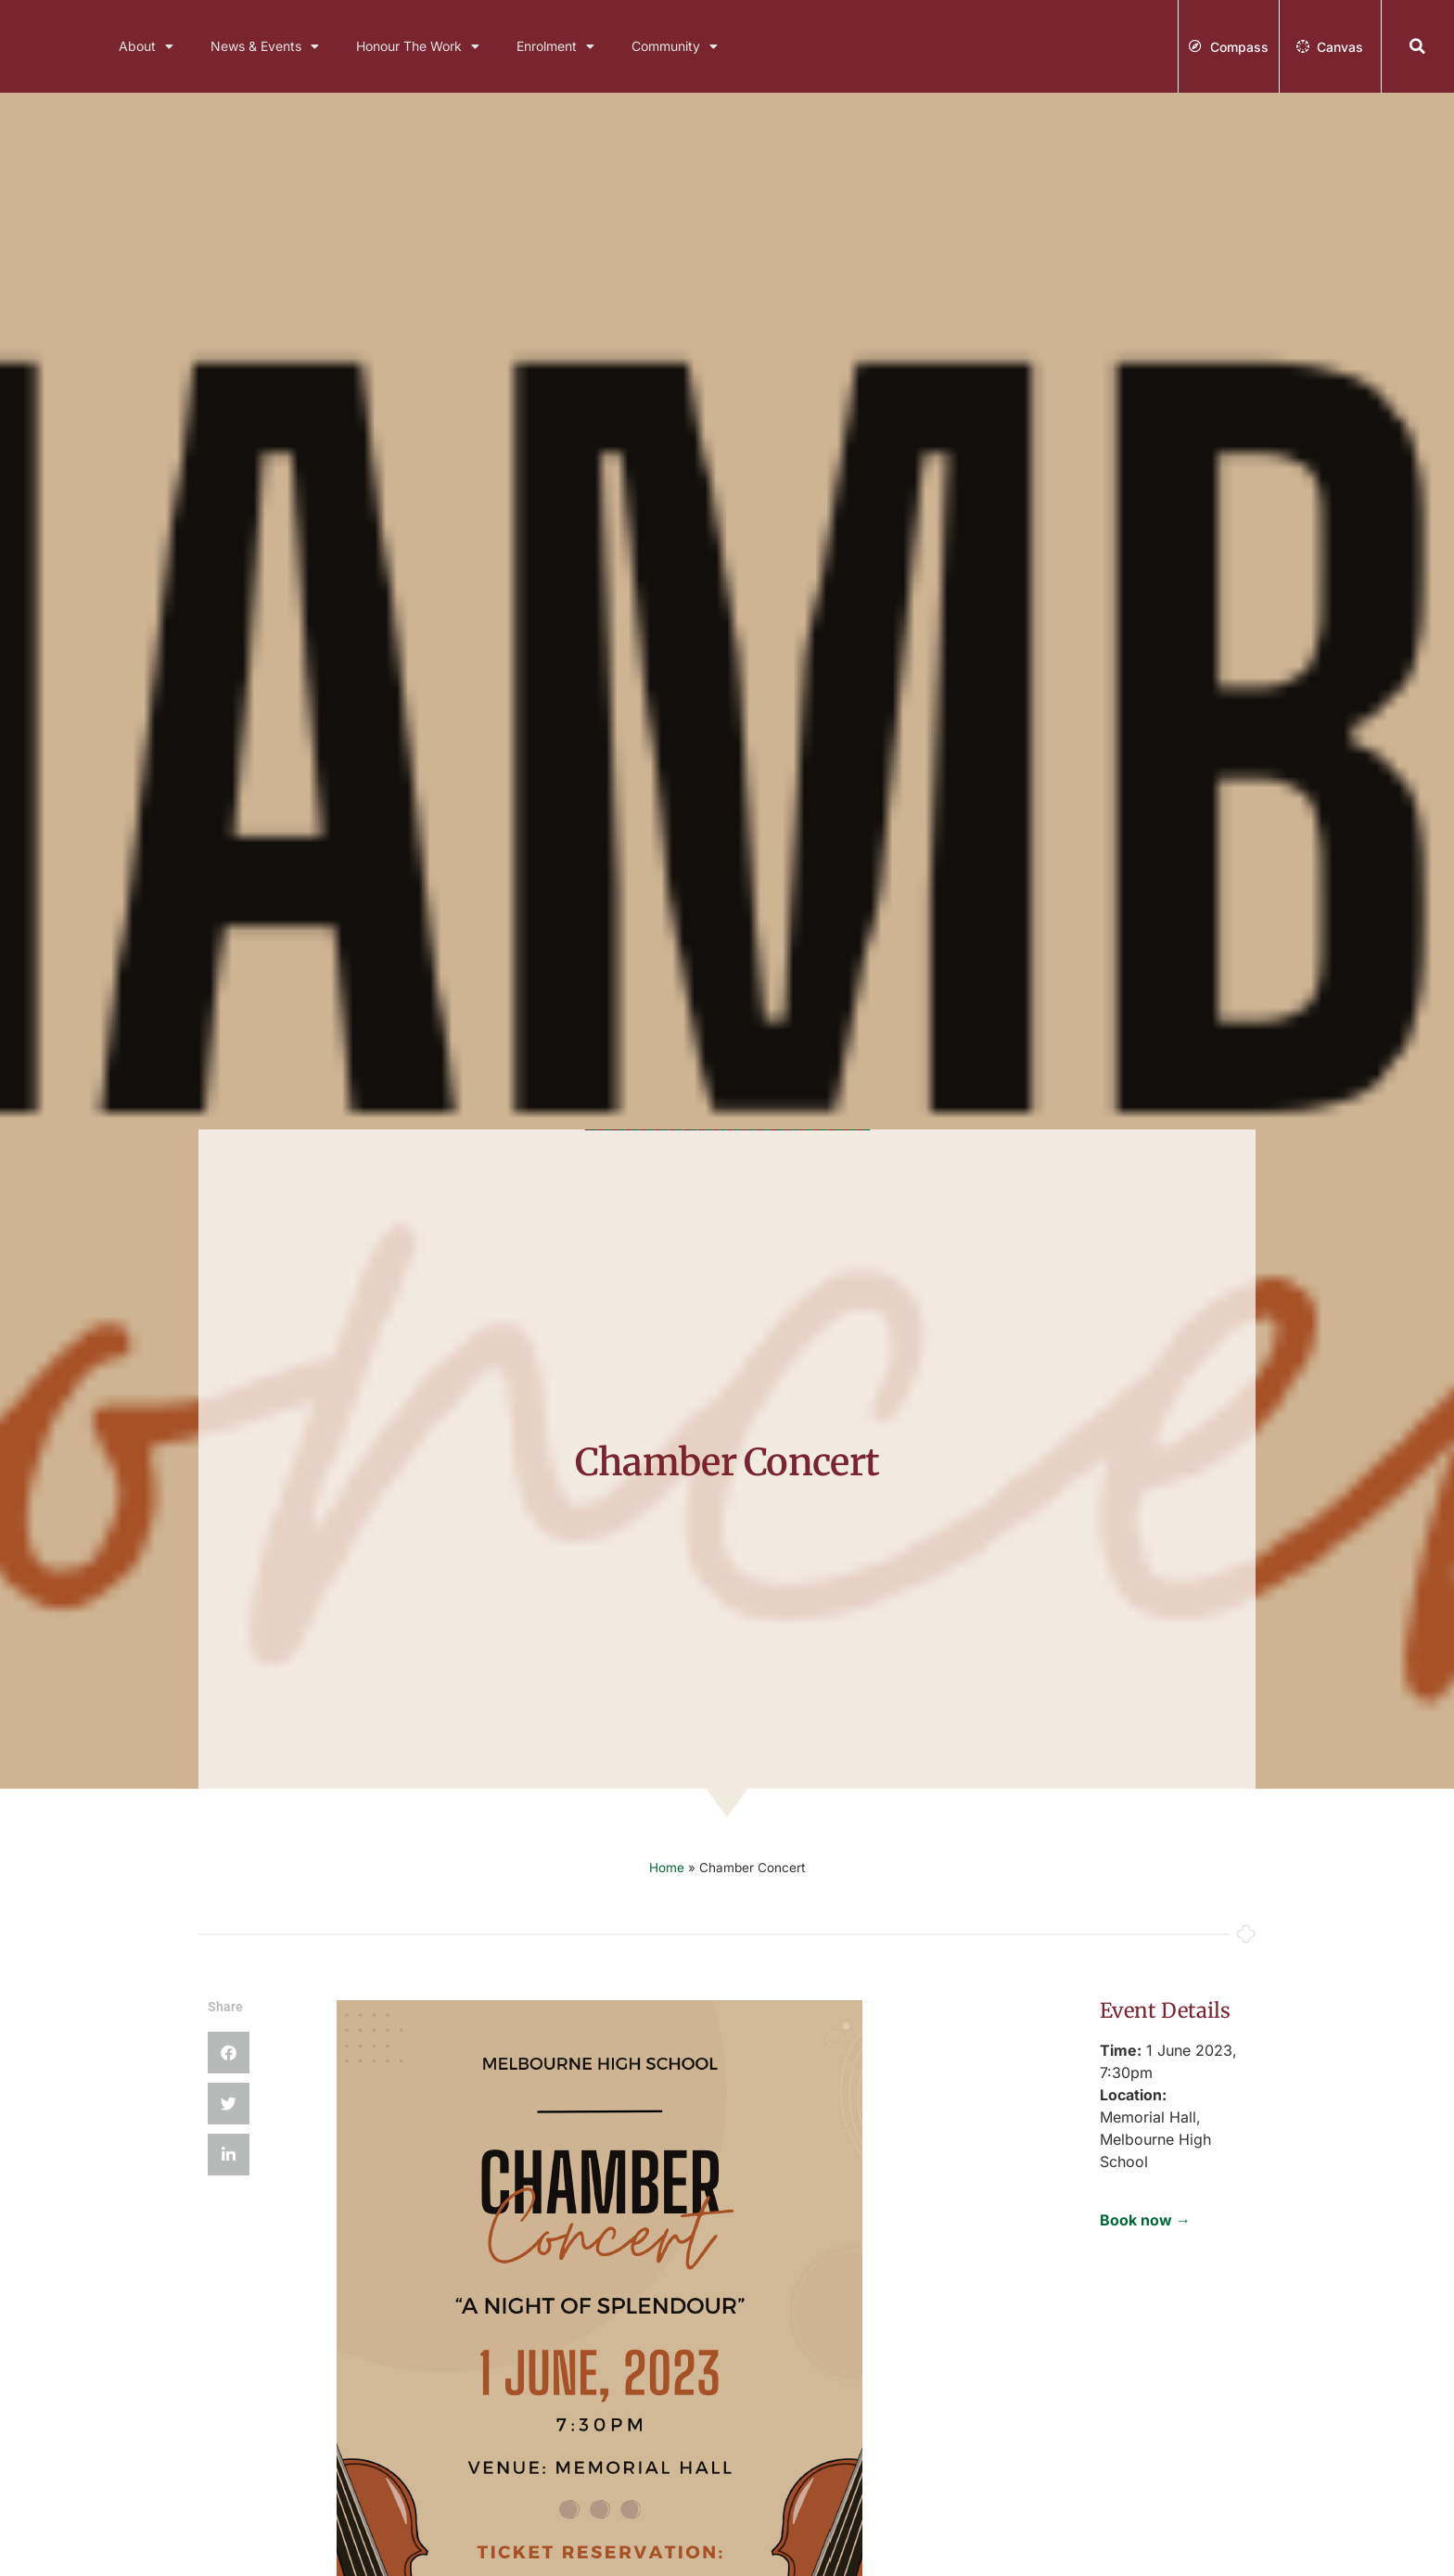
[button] (1418, 47)
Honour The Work (417, 46)
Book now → (1145, 2220)
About (146, 46)
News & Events (264, 46)
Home (666, 1867)
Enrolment (555, 46)
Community (674, 46)
